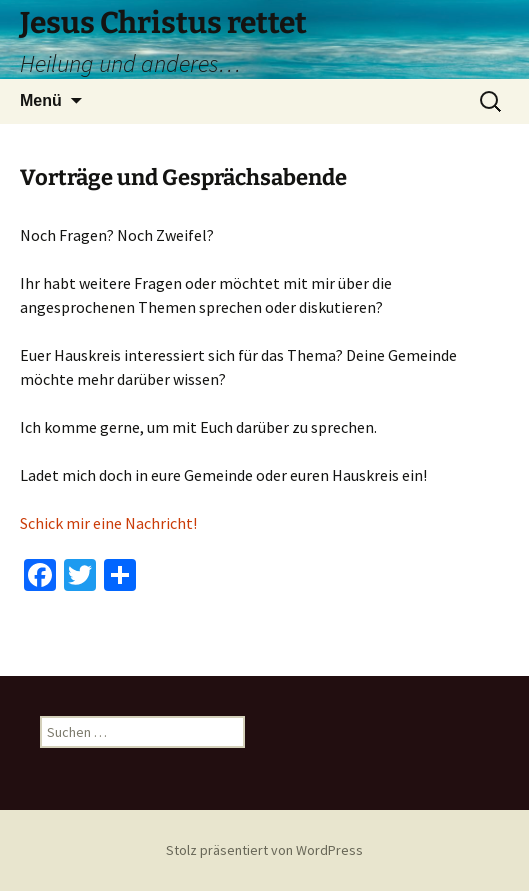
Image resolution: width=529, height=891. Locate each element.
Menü (41, 100)
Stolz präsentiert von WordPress (264, 850)
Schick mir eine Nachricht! (108, 523)
